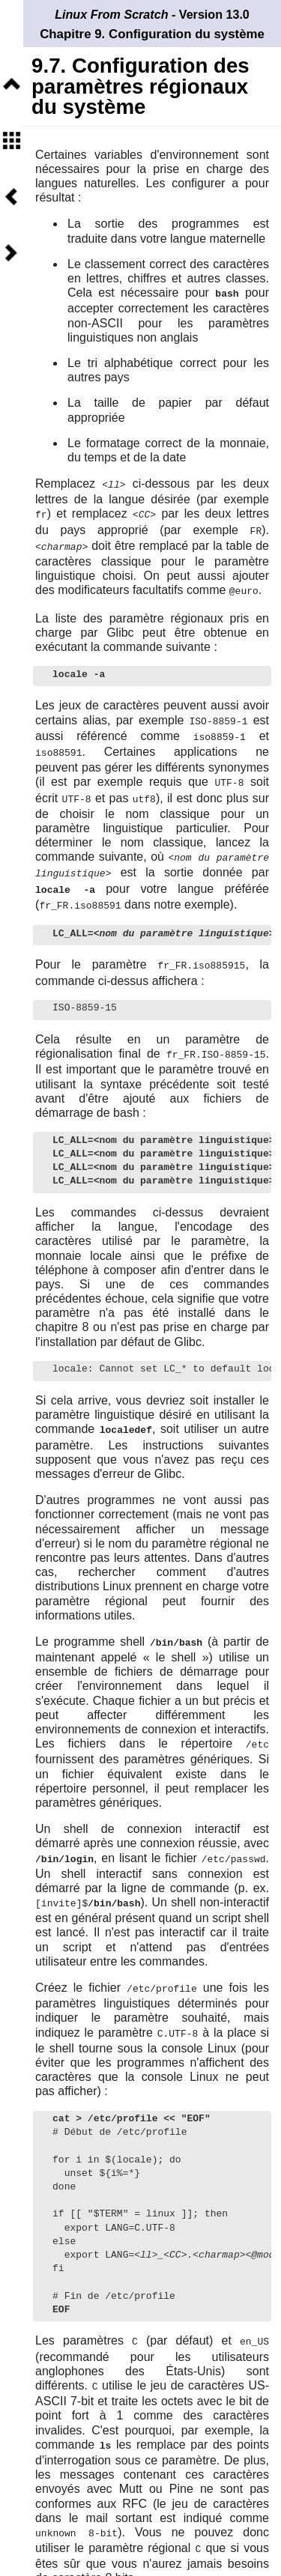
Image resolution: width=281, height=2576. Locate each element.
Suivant (11, 253)
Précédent (11, 197)
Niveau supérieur (11, 84)
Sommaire (11, 140)
